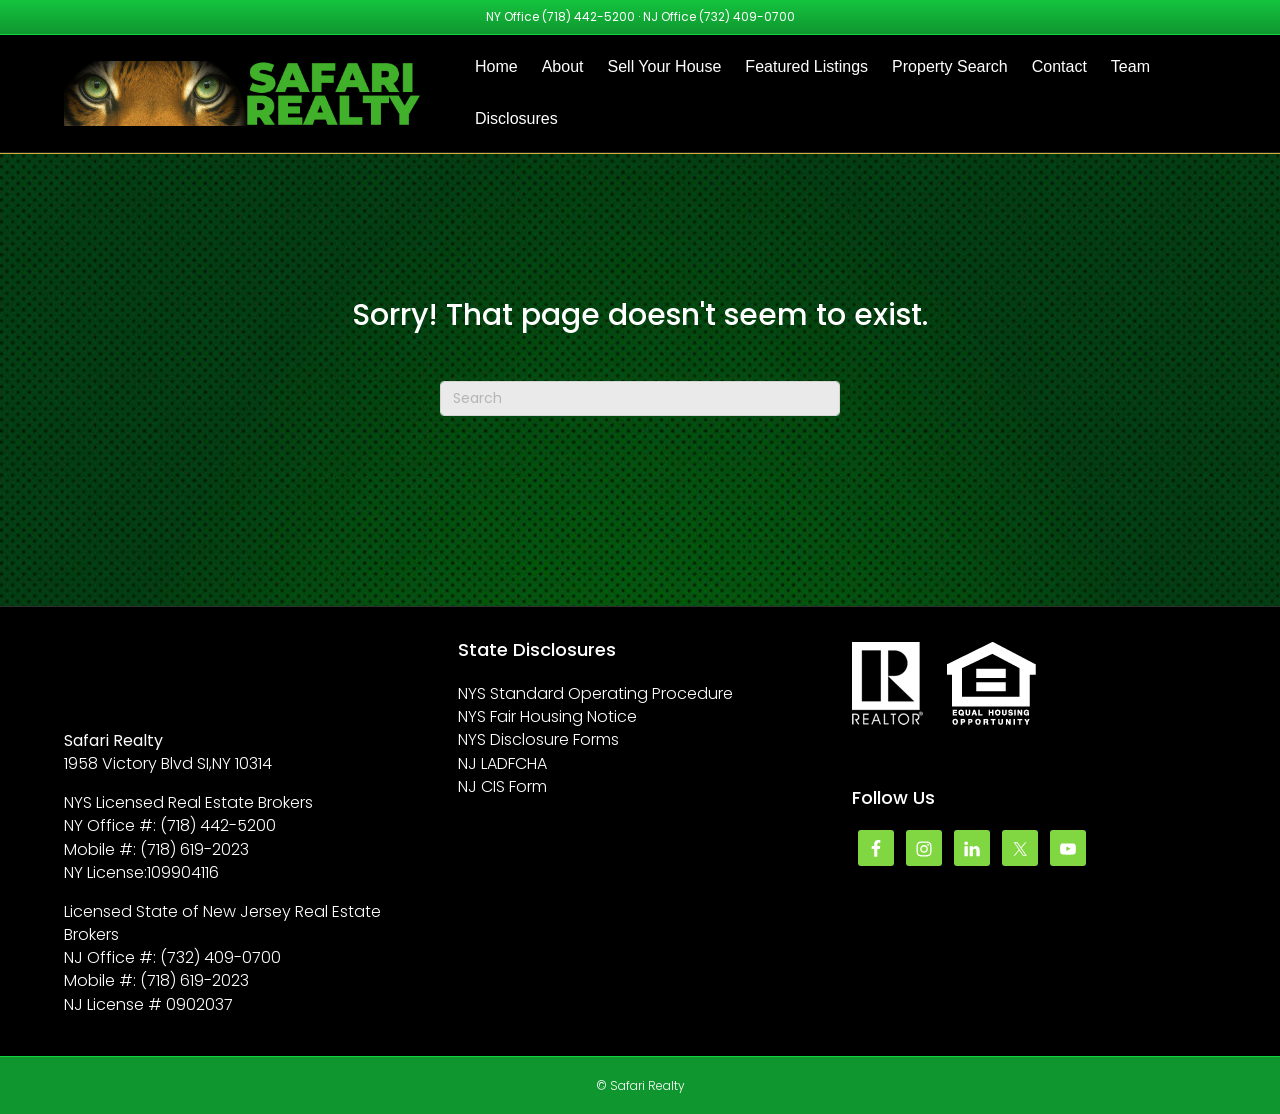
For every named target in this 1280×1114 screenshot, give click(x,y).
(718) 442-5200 (588, 16)
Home (496, 66)
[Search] (640, 398)
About (563, 66)
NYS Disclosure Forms (538, 739)
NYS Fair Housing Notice (547, 716)
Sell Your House (665, 66)
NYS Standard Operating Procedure (595, 693)
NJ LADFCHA (502, 763)
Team (1130, 66)
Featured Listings (806, 66)
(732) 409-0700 (747, 16)
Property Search (950, 66)
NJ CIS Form (502, 786)
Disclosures (516, 118)
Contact (1059, 66)
